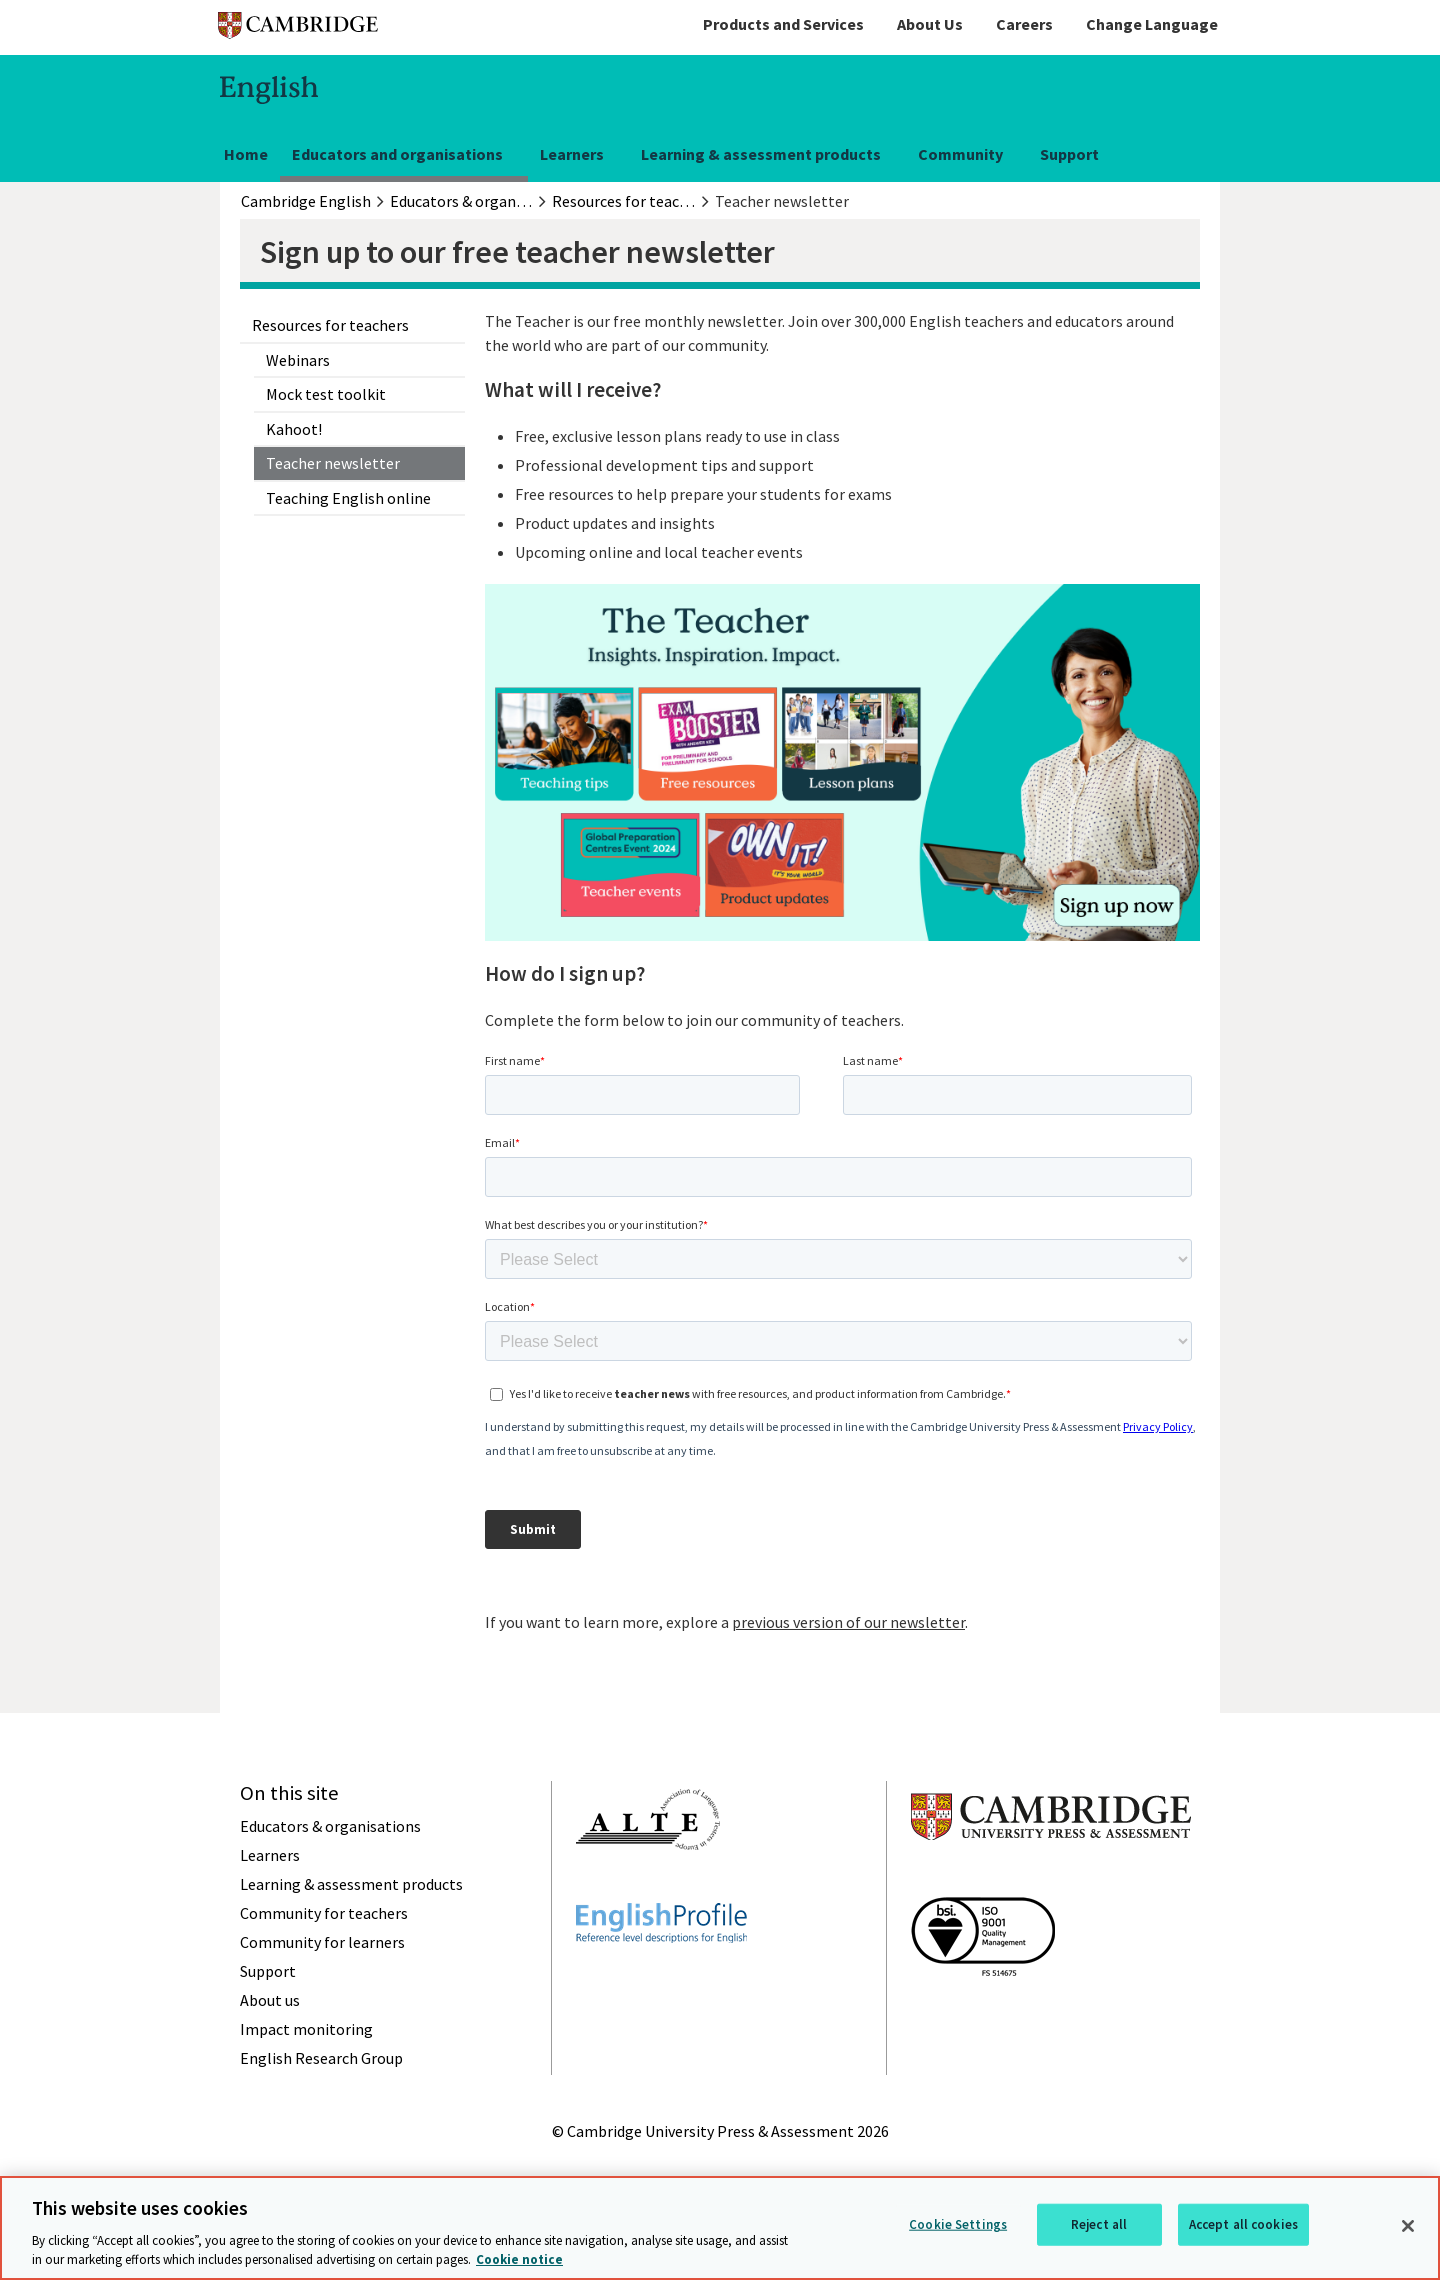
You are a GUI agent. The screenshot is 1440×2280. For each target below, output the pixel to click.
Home (246, 154)
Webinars (298, 360)
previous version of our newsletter (848, 1622)
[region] (720, 2228)
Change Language (1152, 24)
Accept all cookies (1243, 2224)
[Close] (1408, 2226)
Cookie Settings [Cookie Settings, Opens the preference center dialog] (958, 2224)
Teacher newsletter (333, 463)
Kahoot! (294, 429)
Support (1069, 154)
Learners (572, 154)
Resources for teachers (330, 325)
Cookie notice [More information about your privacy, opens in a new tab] (519, 2259)
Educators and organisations (397, 154)
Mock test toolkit (326, 394)
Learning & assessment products (761, 154)
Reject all (1099, 2224)
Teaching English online (348, 498)
